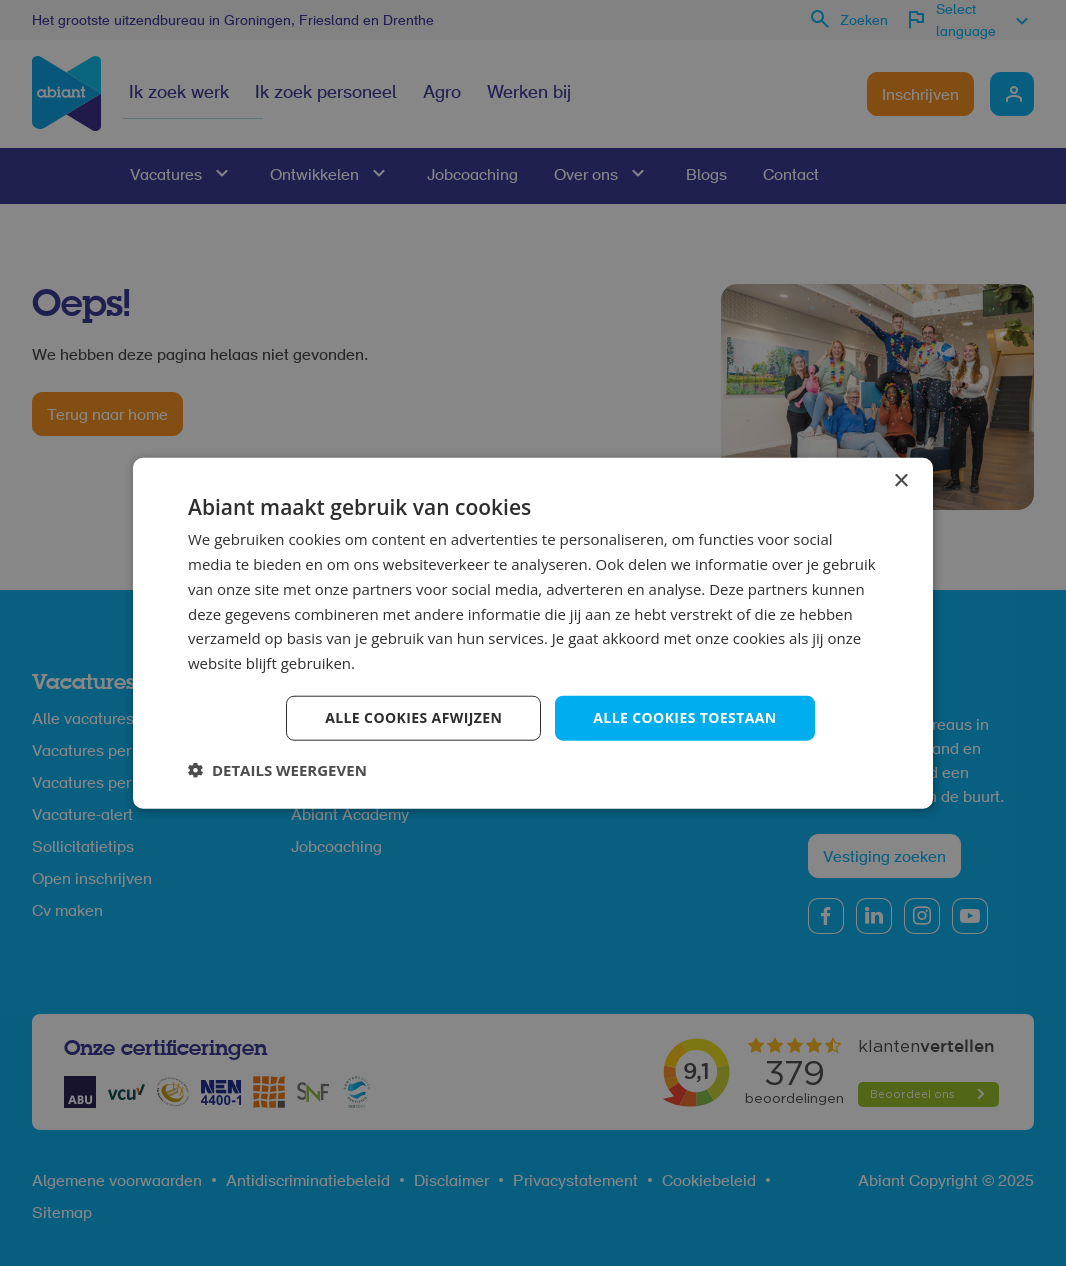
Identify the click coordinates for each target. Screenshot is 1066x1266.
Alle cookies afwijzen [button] (413, 717)
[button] (277, 769)
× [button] (900, 481)
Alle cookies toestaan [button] (684, 717)
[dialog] (533, 633)
